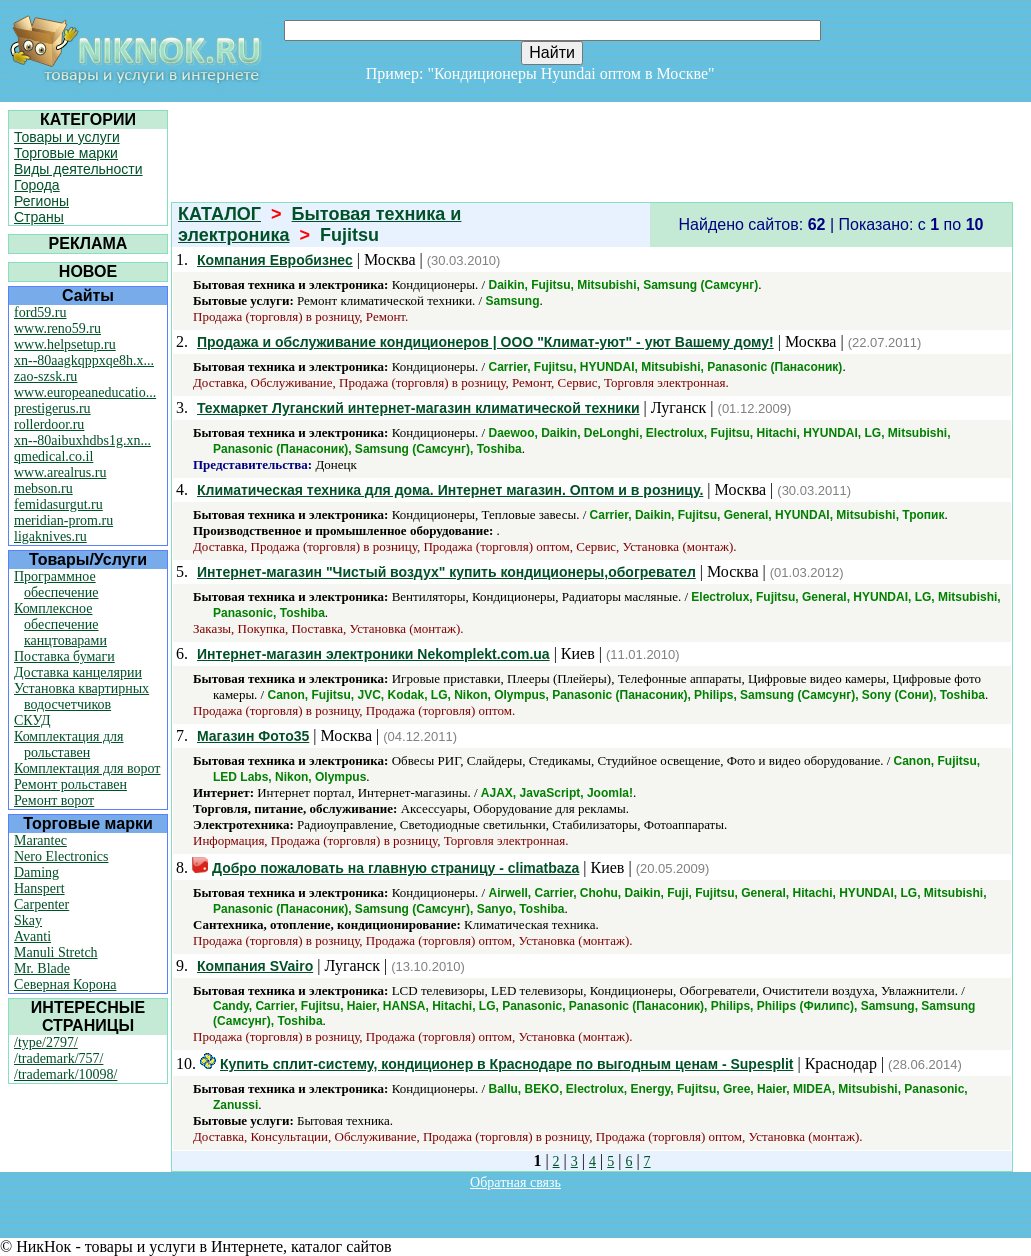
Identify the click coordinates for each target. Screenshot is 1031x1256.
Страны (39, 217)
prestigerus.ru (52, 408)
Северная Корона (65, 984)
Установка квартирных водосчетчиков (81, 696)
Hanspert (39, 888)
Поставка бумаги (64, 656)
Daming (36, 872)
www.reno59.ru (57, 328)
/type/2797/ (46, 1042)
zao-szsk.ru (45, 376)
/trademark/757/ (58, 1058)
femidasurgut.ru (58, 504)
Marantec (40, 840)
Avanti (32, 936)
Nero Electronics (61, 856)
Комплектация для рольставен (69, 744)
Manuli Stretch (56, 952)
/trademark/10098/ (65, 1074)
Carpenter (41, 904)
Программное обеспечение (56, 584)
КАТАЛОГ (219, 214)
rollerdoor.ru (49, 424)
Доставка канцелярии (78, 672)
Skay (28, 920)
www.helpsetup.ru (65, 344)
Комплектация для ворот (87, 768)
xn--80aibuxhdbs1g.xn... (82, 440)
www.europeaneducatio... (85, 392)
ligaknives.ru (50, 536)
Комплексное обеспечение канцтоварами (60, 624)
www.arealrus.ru (60, 472)
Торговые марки (66, 153)
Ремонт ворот (54, 800)
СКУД (32, 720)
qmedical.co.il (53, 456)
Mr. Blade (42, 968)
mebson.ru (43, 488)
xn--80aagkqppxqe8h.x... (84, 360)
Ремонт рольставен (70, 784)
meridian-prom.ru (63, 520)
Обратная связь (515, 1182)
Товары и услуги (67, 137)
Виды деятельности (78, 169)
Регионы (41, 201)
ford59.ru (40, 312)
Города (37, 185)
